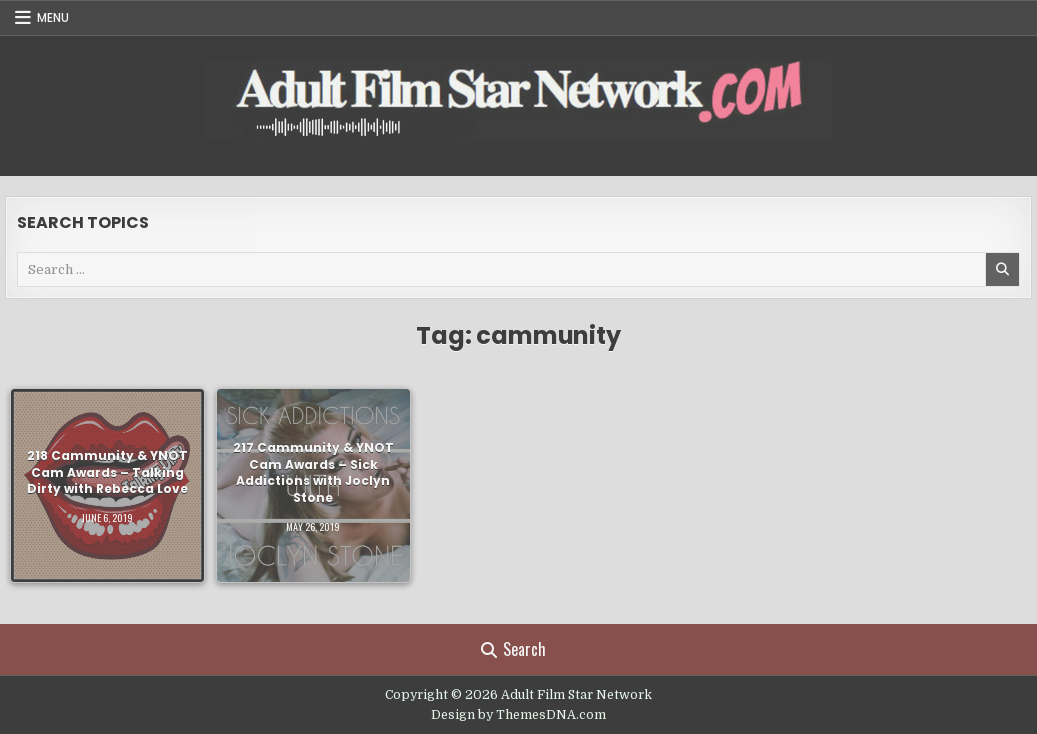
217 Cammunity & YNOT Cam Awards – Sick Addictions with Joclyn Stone (313, 472)
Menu (53, 17)
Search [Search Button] (513, 649)
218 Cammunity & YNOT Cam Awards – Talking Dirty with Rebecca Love (107, 472)
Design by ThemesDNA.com (518, 715)
